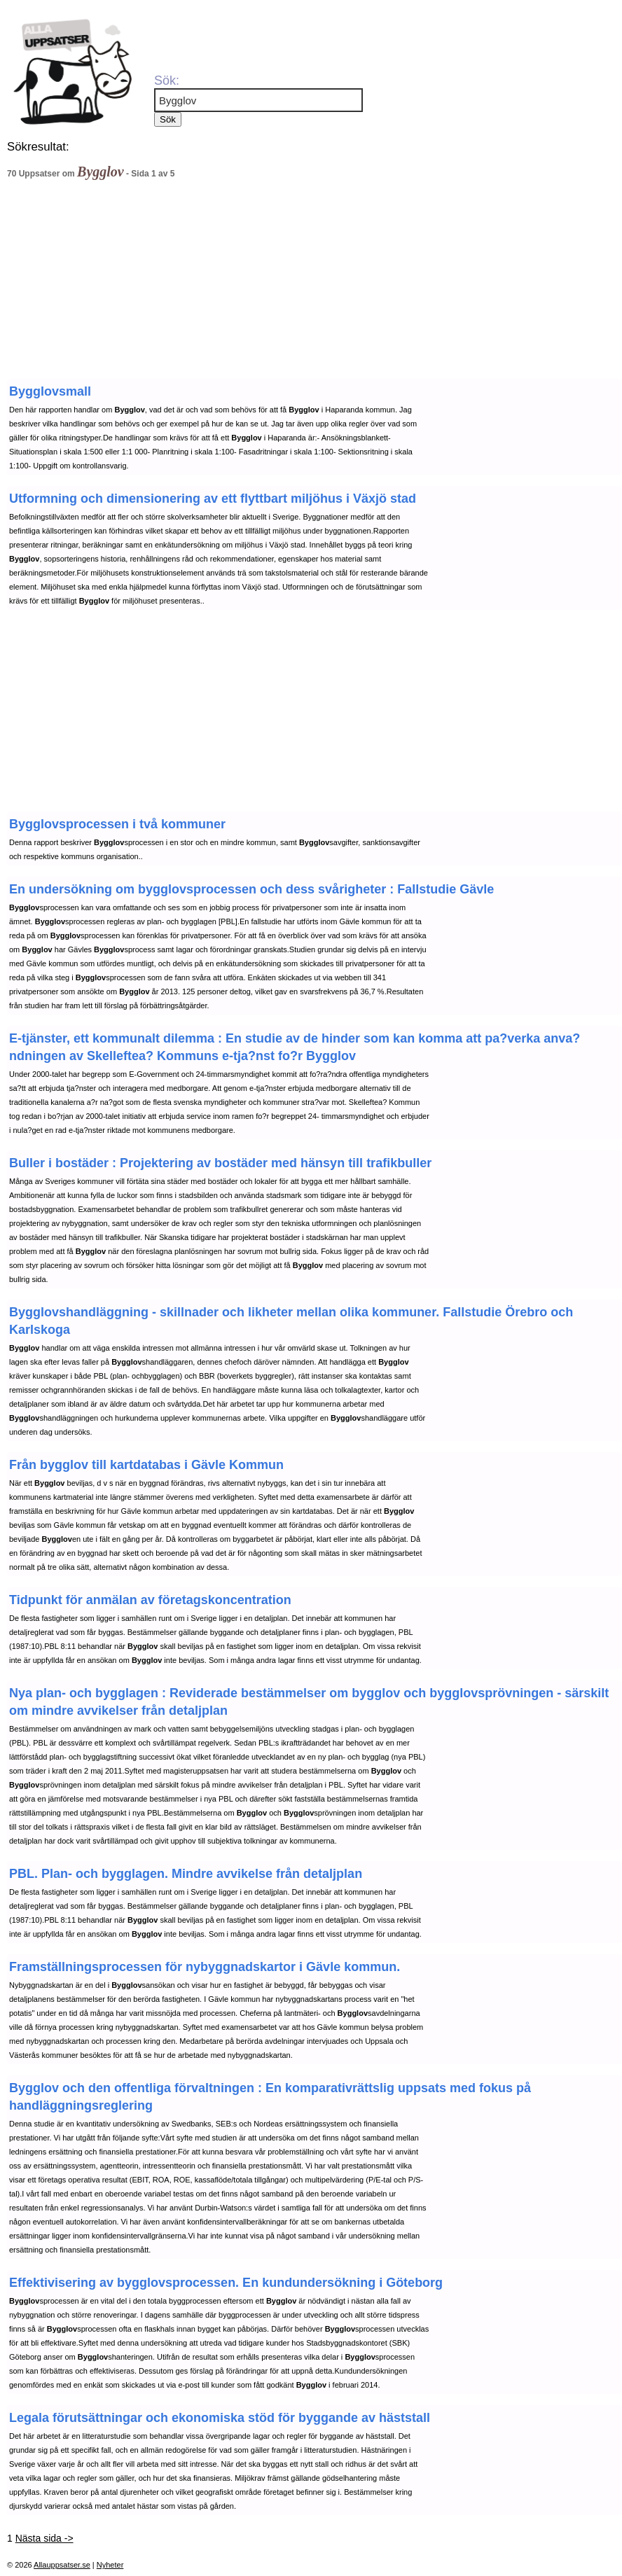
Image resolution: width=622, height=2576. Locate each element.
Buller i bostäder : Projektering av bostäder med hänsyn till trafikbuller (220, 1163)
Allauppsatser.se (62, 2565)
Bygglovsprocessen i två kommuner (117, 824)
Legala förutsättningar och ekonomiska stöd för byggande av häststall (219, 2418)
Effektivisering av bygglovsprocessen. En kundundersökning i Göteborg (226, 2283)
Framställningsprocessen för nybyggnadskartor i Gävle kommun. (204, 1967)
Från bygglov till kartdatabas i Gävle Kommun (146, 1465)
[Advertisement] (284, 283)
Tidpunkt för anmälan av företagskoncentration (150, 1600)
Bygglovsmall (50, 391)
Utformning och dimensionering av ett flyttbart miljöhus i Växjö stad (212, 499)
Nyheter (110, 2565)
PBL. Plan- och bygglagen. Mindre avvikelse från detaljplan (185, 1874)
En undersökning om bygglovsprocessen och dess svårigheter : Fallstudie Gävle (251, 889)
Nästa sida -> (44, 2538)
